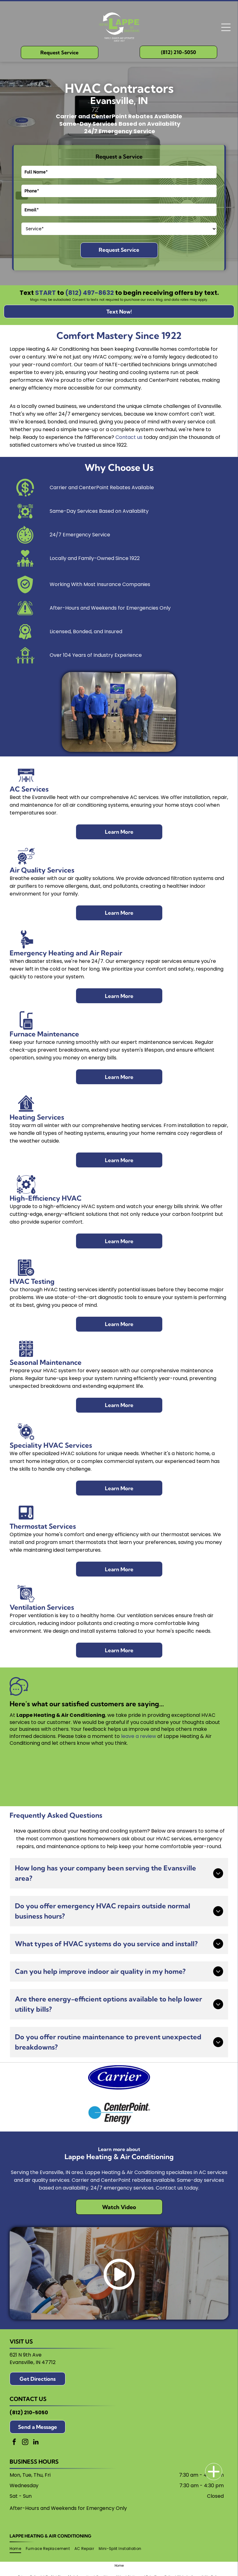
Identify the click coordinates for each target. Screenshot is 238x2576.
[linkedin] (36, 2442)
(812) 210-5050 (29, 2412)
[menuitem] (18, 2549)
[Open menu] (226, 27)
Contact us (128, 437)
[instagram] (25, 2442)
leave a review (138, 1736)
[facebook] (14, 2442)
